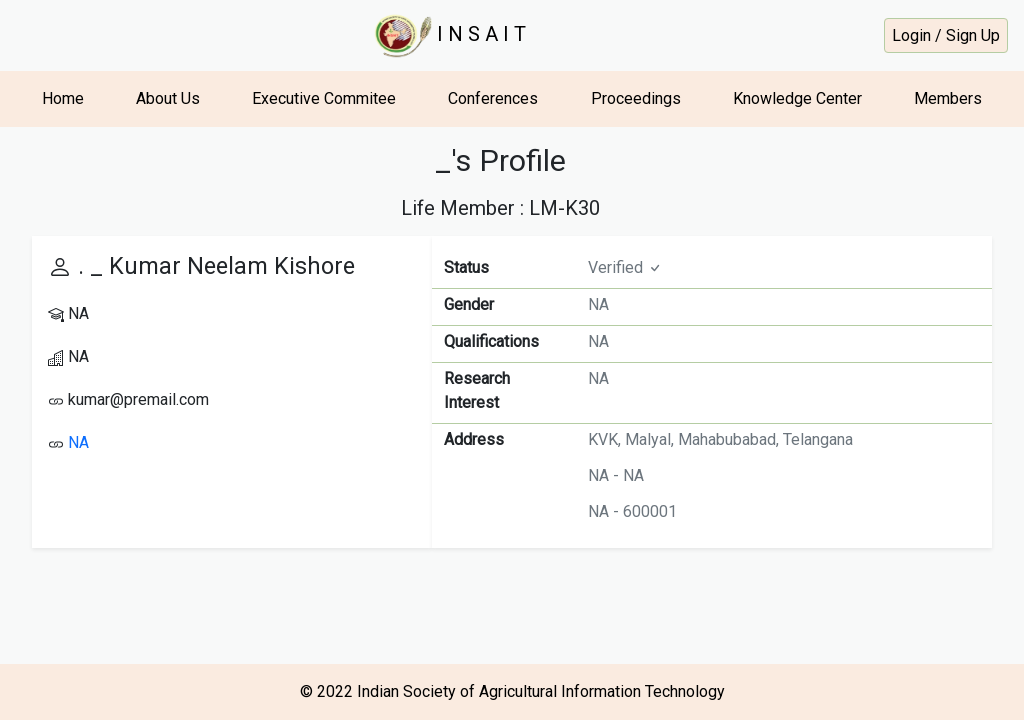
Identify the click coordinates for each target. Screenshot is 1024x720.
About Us (168, 98)
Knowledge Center (797, 98)
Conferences (493, 98)
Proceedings (636, 98)
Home (63, 98)
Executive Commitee (324, 98)
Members (948, 98)
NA (78, 442)
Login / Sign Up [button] (946, 35)
